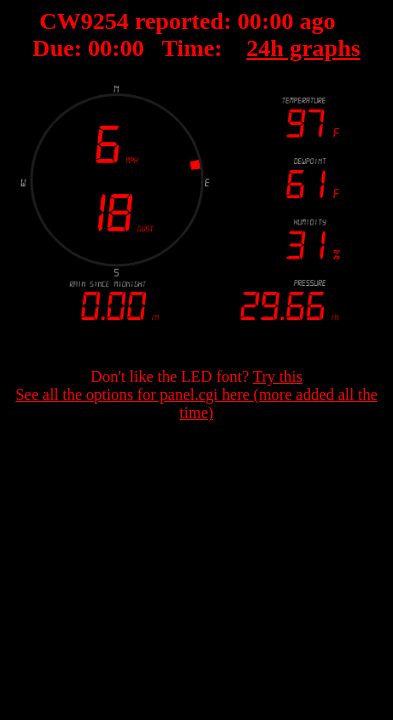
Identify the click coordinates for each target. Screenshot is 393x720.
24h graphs (303, 48)
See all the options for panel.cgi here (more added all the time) (196, 403)
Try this (278, 376)
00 (250, 21)
